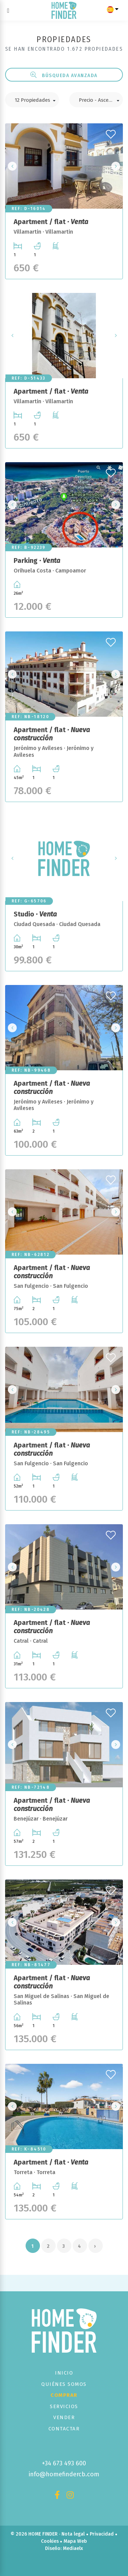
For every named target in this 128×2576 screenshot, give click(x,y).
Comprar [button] (64, 2395)
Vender (64, 2417)
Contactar (64, 2429)
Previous (12, 166)
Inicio (64, 2373)
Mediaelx (73, 2548)
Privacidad (102, 2534)
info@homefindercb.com (64, 2474)
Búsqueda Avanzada (64, 75)
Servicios (64, 2406)
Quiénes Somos (64, 2384)
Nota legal (73, 2534)
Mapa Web (75, 2541)
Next (116, 166)
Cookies (50, 2541)
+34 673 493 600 (64, 2463)
